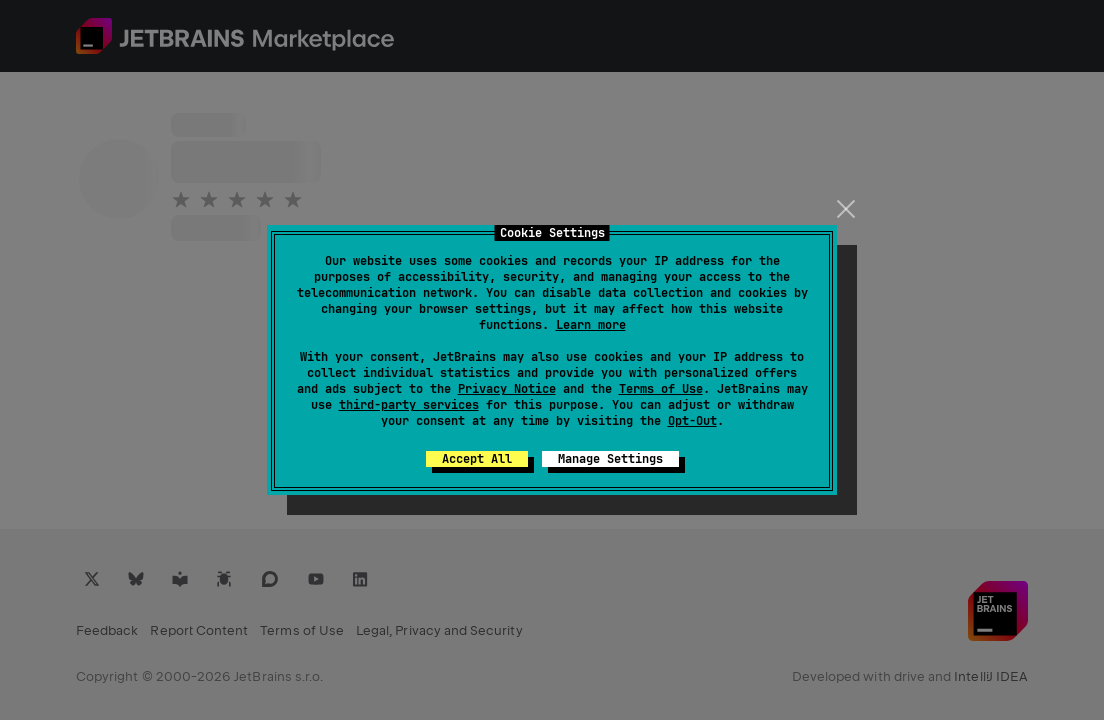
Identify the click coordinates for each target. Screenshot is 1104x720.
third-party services (409, 405)
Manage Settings (610, 459)
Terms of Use (661, 389)
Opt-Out (692, 421)
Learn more (591, 325)
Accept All (477, 459)
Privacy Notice (507, 389)
